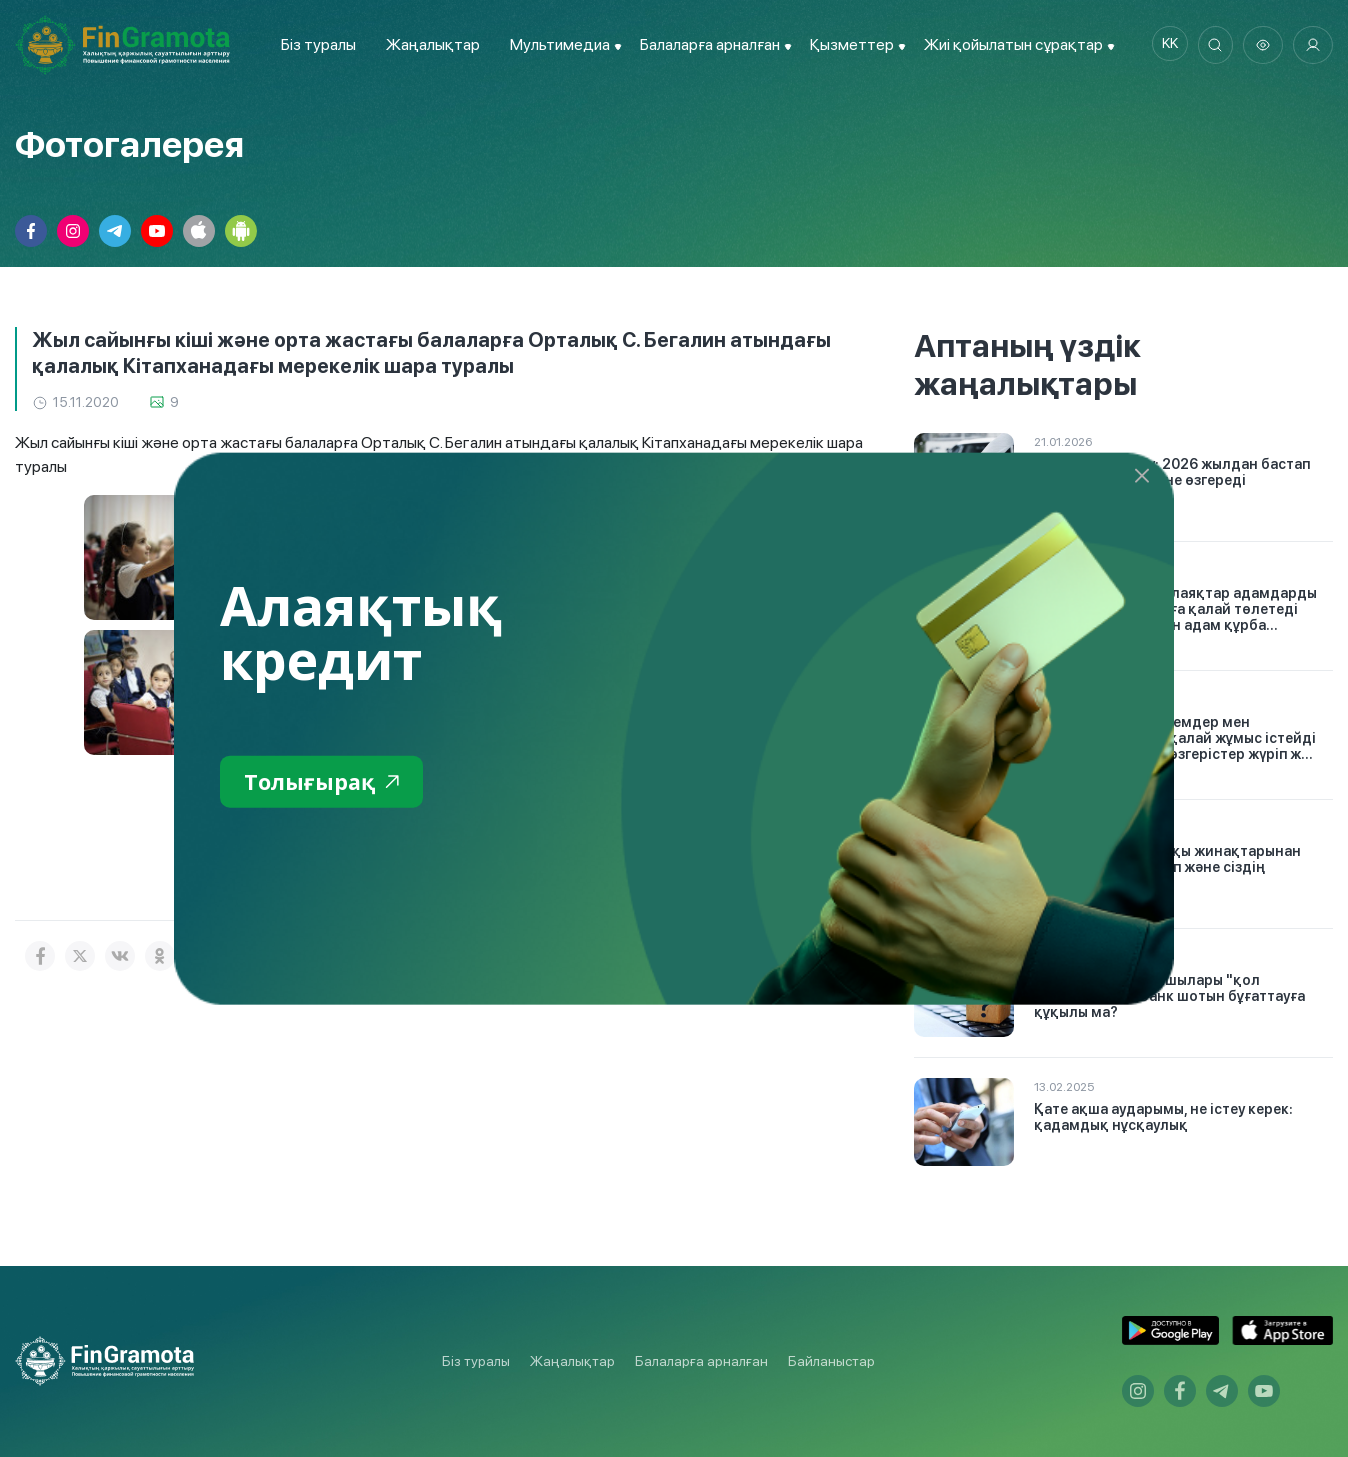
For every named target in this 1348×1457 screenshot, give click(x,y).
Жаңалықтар (428, 44)
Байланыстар (831, 1361)
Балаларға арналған (701, 1361)
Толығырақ (328, 782)
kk (1163, 45)
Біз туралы (313, 44)
